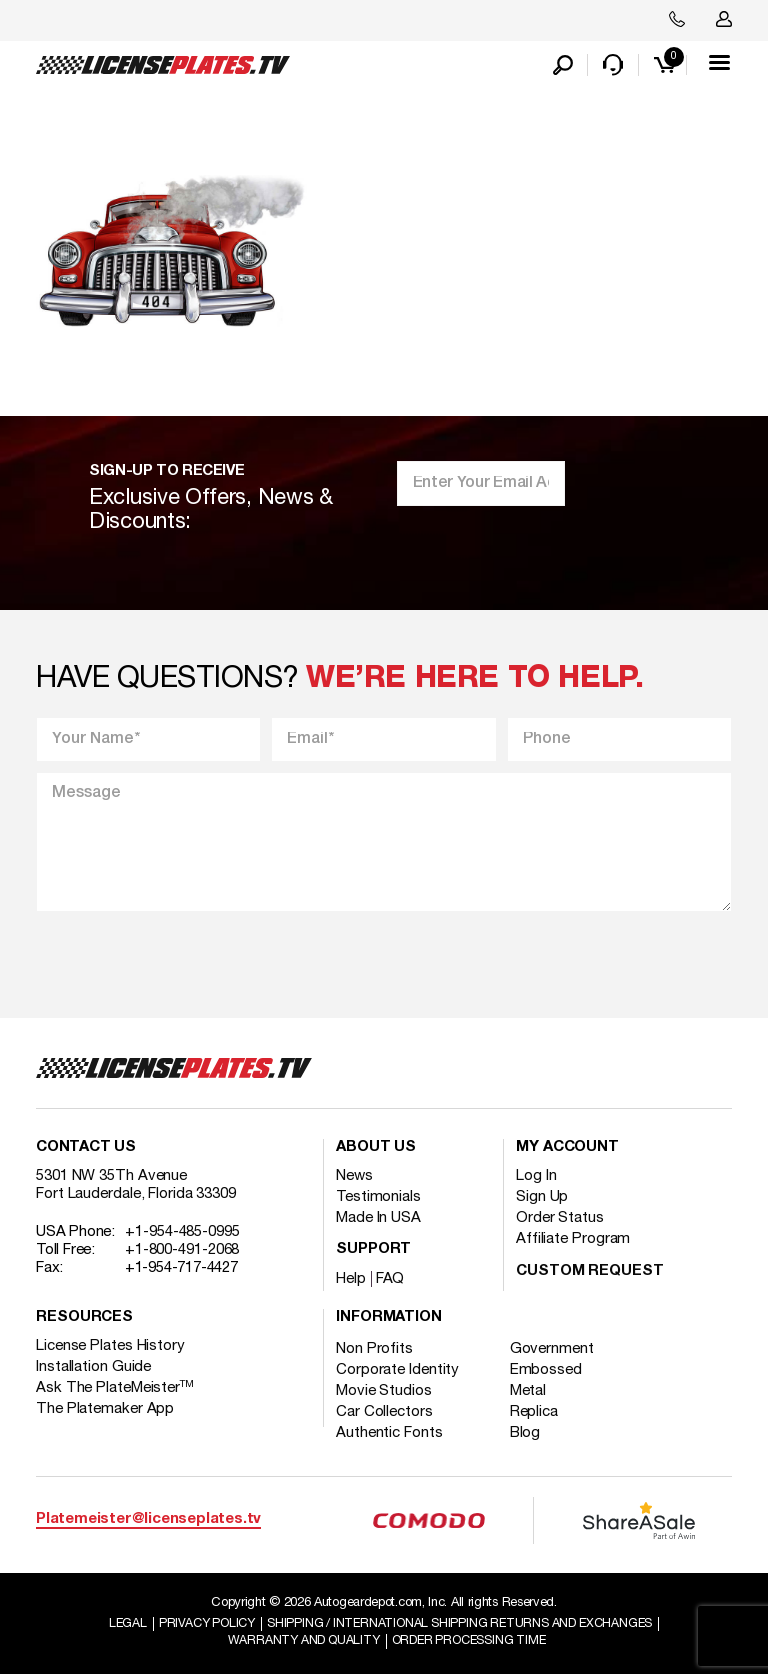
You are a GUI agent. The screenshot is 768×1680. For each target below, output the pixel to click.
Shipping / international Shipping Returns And (463, 1628)
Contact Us (86, 1151)
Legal (118, 1628)
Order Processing (471, 1646)
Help (351, 1283)
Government (557, 1353)
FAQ (390, 1283)
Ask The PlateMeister (115, 1392)
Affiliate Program (573, 1243)
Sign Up (542, 1201)
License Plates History (110, 1350)
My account (567, 1151)
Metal (533, 1395)
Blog (530, 1437)
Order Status (560, 1222)
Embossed (551, 1374)
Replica (539, 1416)
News (354, 1180)
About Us (376, 1151)
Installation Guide (93, 1371)
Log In (536, 1180)
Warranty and (299, 1646)
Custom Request (590, 1275)
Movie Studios (384, 1395)
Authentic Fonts (389, 1437)
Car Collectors (384, 1416)
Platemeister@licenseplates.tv (148, 1523)
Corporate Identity (397, 1374)
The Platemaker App (105, 1413)
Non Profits (374, 1353)
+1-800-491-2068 (182, 1254)
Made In (378, 1222)
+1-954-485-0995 (182, 1236)
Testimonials (378, 1201)
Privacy (201, 1628)
